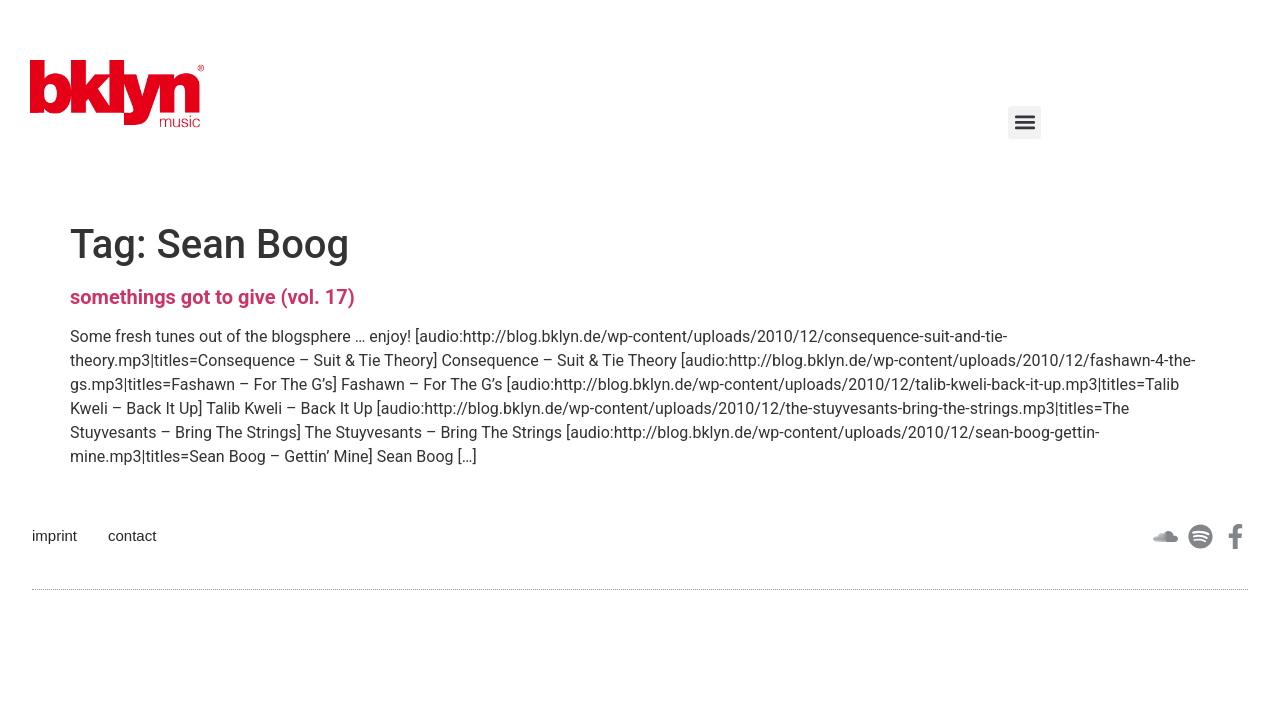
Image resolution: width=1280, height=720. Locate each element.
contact (132, 535)
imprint (54, 535)
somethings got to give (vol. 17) (212, 297)
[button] (1024, 122)
